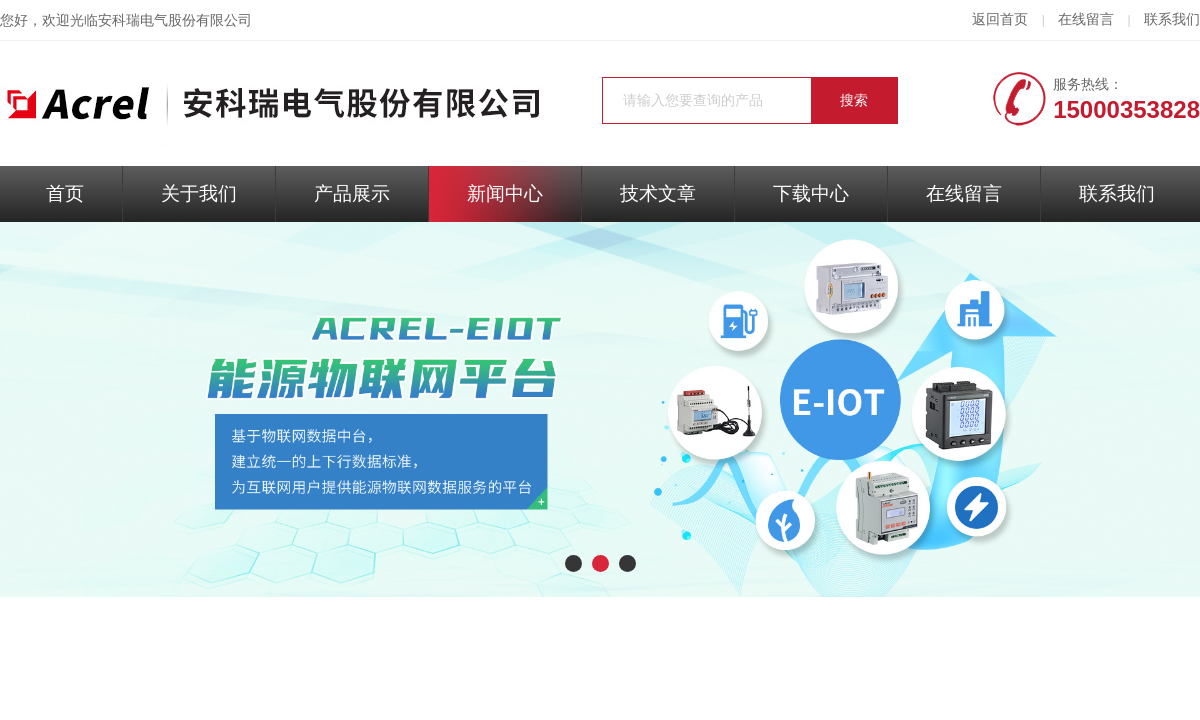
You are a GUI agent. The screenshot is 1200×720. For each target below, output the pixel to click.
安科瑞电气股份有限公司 (175, 20)
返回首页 (1000, 19)
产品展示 (352, 193)
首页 (65, 193)
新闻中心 (505, 193)
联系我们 (1172, 19)
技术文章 (658, 193)
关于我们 (199, 193)
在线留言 (1086, 19)
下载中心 (811, 193)
